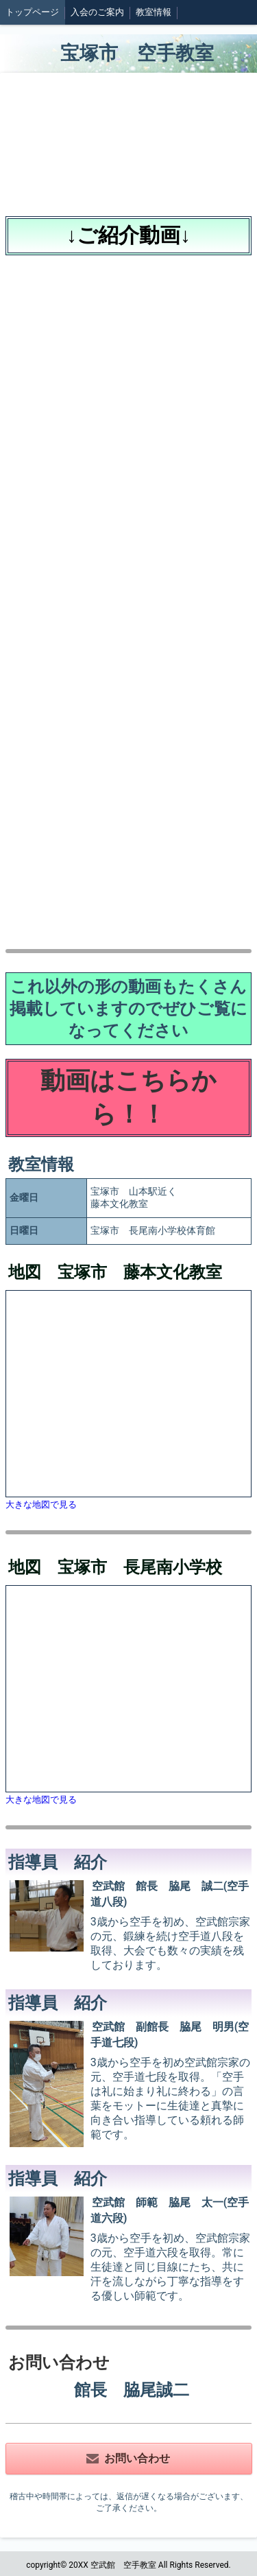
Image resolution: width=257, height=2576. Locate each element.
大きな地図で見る (41, 1504)
